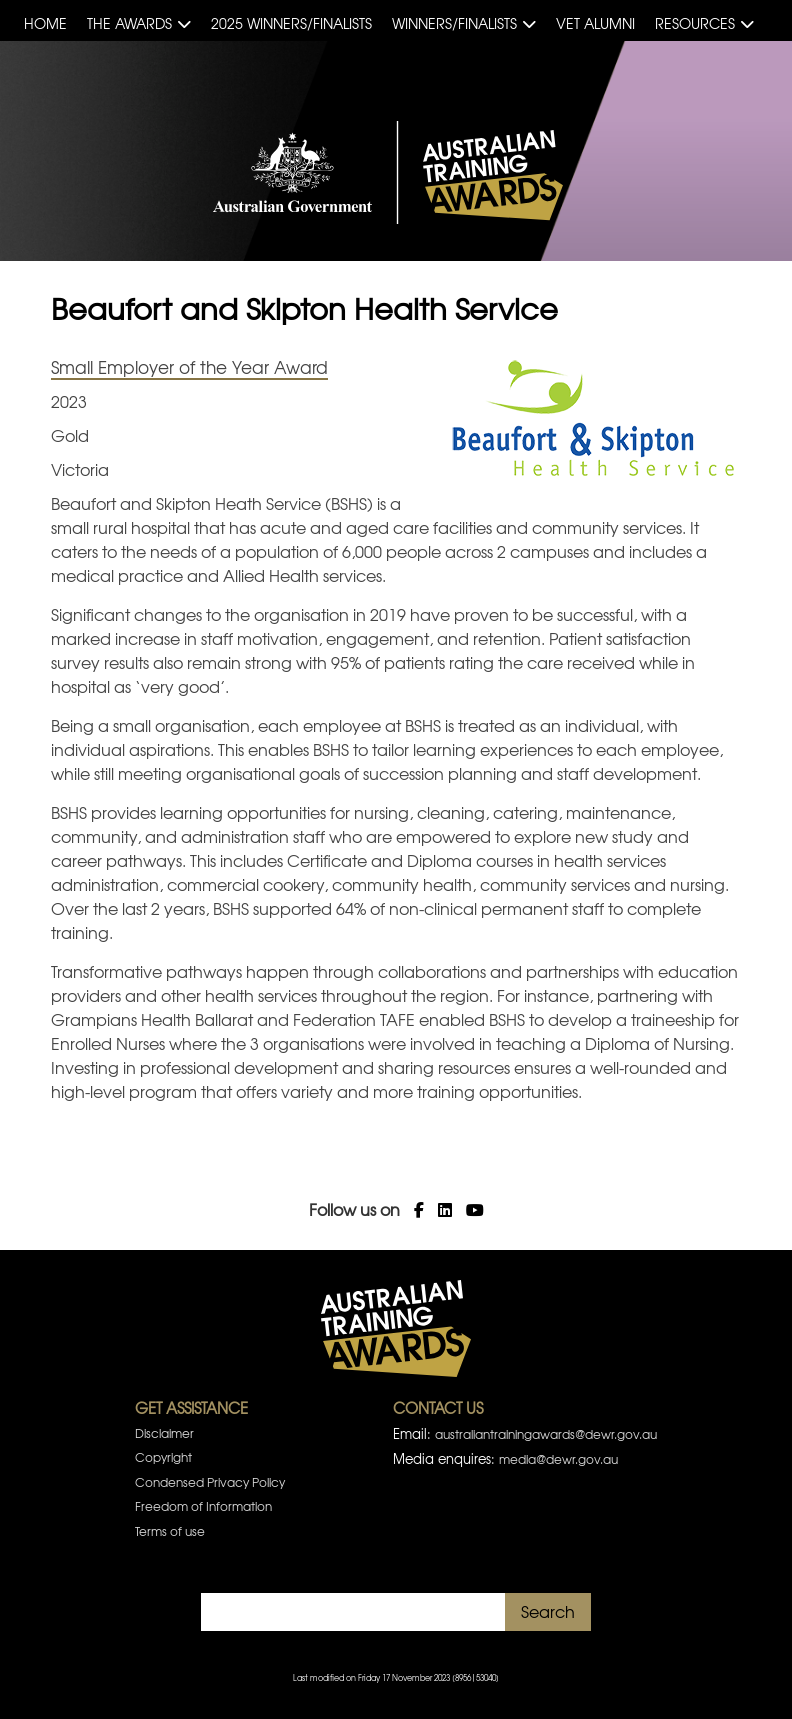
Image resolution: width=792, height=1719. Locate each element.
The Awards (129, 23)
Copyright (163, 1457)
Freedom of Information (203, 1506)
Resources (695, 23)
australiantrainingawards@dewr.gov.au (546, 1434)
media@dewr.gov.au (558, 1459)
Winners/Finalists (454, 23)
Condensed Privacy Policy (210, 1482)
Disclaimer (164, 1433)
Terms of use (170, 1531)
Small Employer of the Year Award (189, 366)
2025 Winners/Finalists (291, 23)
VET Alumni (595, 23)
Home (45, 23)
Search (548, 1611)
